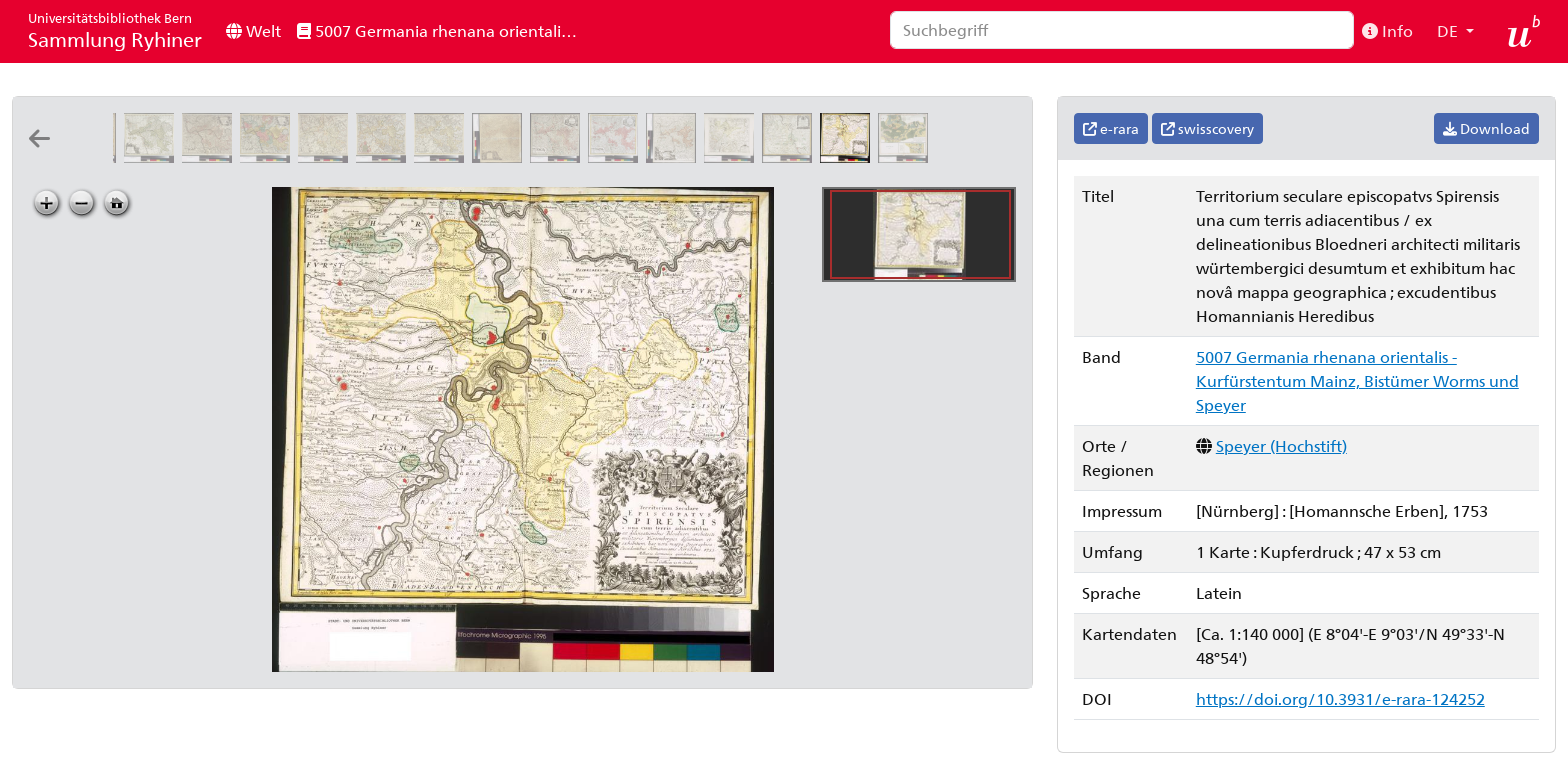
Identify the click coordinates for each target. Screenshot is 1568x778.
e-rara (1111, 128)
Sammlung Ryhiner (115, 30)
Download (1486, 128)
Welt (253, 30)
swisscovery (1207, 128)
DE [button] (1449, 30)
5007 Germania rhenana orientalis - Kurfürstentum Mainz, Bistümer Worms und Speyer (443, 30)
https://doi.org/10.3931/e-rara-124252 (1340, 698)
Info (1387, 30)
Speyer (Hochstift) (1281, 445)
